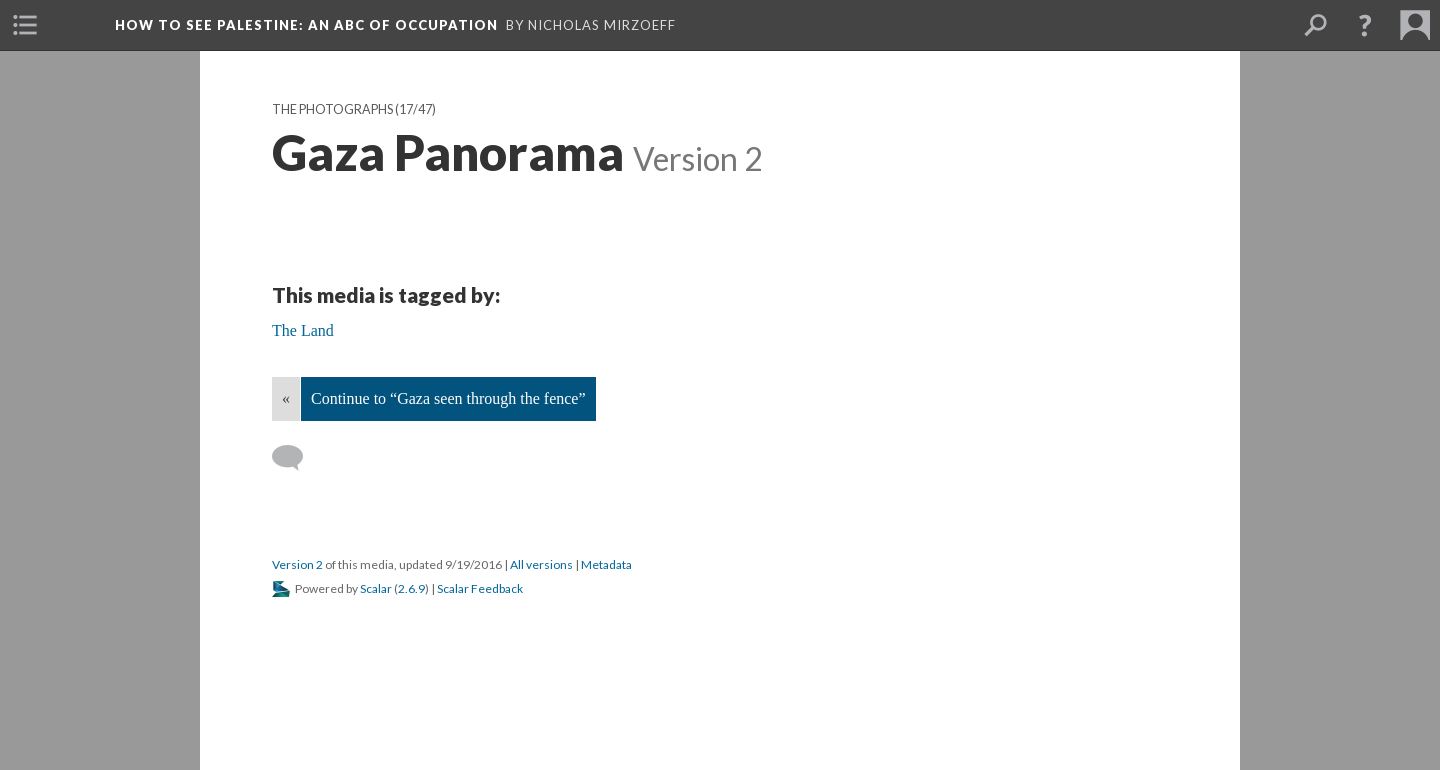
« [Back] (286, 398)
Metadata (606, 564)
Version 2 (297, 564)
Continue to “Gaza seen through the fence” (448, 398)
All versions (541, 564)
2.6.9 (411, 588)
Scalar (376, 588)
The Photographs (332, 109)
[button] (1365, 25)
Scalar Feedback (480, 588)
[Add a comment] (296, 458)
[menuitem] (25, 25)
